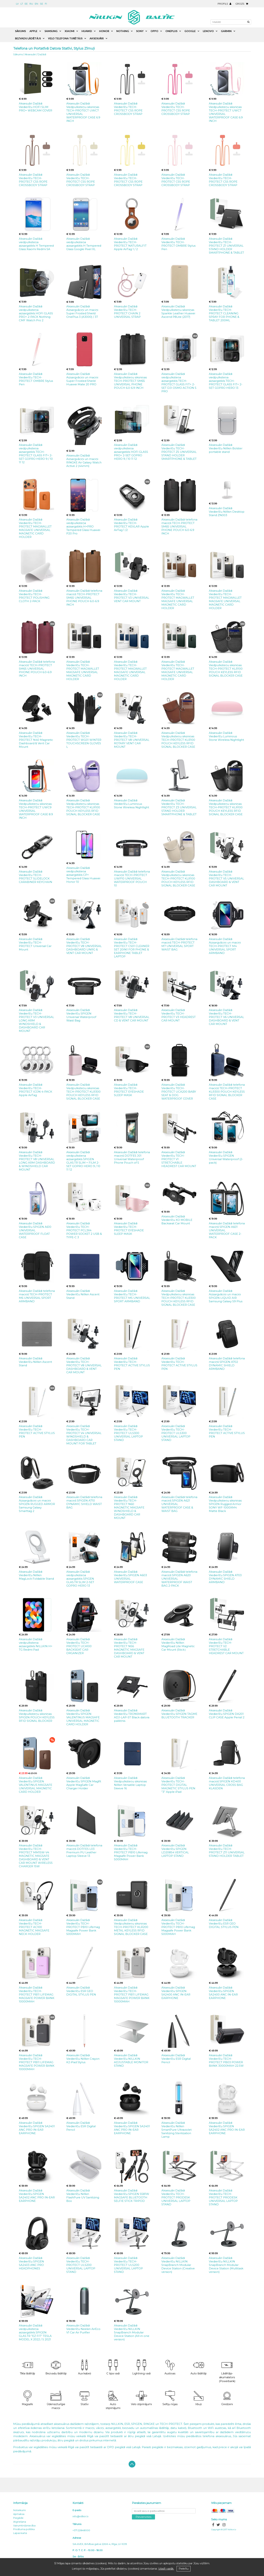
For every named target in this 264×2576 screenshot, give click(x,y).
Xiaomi (69, 31)
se (41, 3)
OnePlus (171, 31)
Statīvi (84, 2398)
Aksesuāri (30, 54)
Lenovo (208, 31)
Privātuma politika (24, 2529)
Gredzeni (227, 2398)
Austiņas (170, 2367)
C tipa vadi (113, 2367)
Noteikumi (19, 2510)
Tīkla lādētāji (27, 2367)
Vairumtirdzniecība (24, 2525)
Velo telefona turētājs (65, 38)
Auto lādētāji (198, 2367)
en (36, 3)
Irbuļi (198, 2398)
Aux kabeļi (84, 2367)
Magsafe (27, 2398)
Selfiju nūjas (170, 2398)
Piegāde (18, 2517)
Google (190, 31)
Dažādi (42, 54)
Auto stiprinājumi (113, 2400)
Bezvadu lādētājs (28, 38)
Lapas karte (20, 2533)
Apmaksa (18, 2514)
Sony (139, 31)
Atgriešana (19, 2521)
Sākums (18, 54)
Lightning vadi (141, 2367)
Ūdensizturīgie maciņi (56, 2400)
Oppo (154, 31)
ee (26, 3)
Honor (104, 31)
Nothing (122, 31)
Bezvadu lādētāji (56, 2367)
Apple (33, 31)
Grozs (242, 3)
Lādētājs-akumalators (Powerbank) (227, 2371)
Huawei (87, 31)
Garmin (226, 31)
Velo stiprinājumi (141, 2398)
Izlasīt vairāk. (166, 2568)
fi (46, 3)
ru (31, 3)
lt (22, 3)
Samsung (51, 31)
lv (17, 3)
